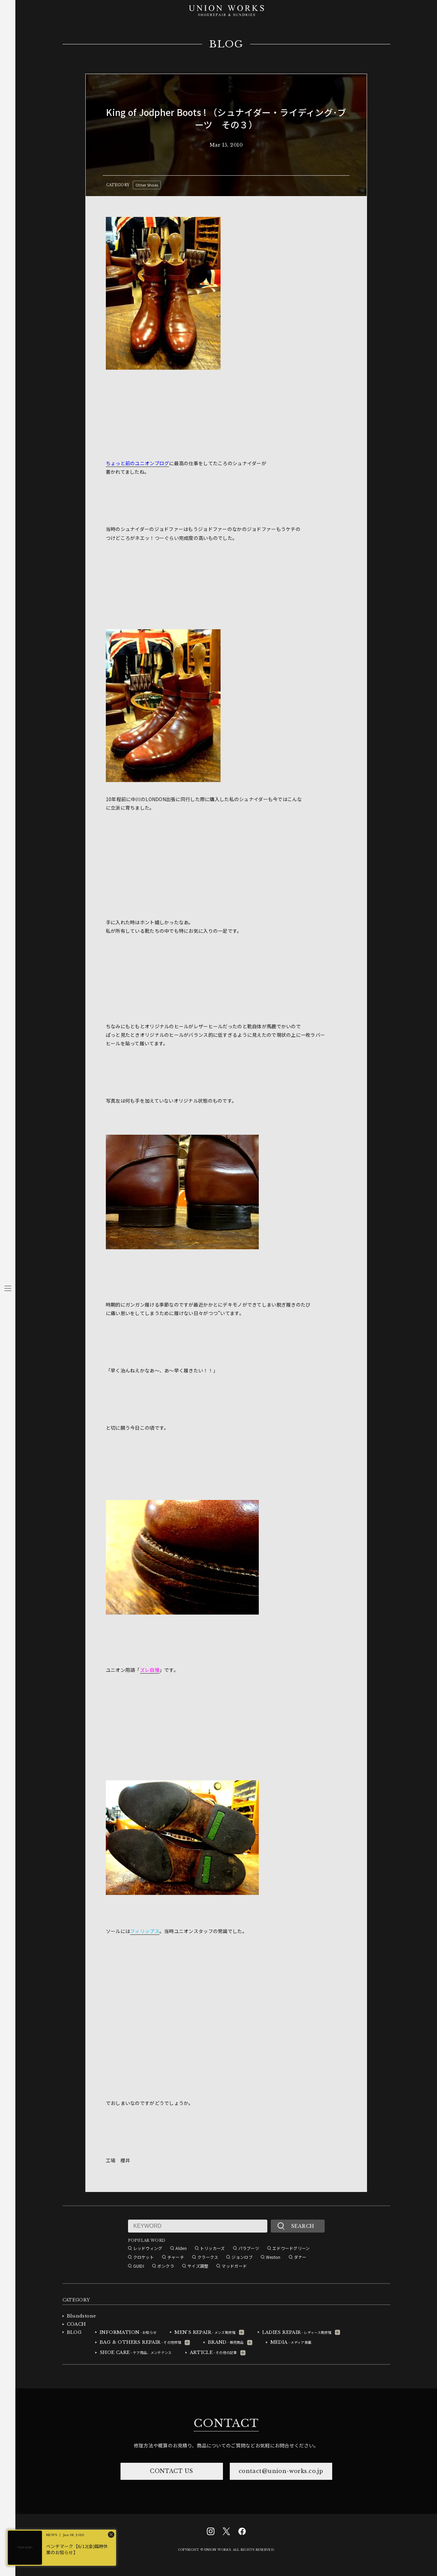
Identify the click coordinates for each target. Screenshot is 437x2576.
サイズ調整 (197, 2266)
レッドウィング (148, 2248)
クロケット (143, 2257)
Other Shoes (147, 185)
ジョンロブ (241, 2257)
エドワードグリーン (291, 2248)
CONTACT (226, 2423)
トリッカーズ (212, 2248)
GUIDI (138, 2266)
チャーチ (175, 2257)
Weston (273, 2257)
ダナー (300, 2257)
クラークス (207, 2257)
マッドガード (234, 2266)
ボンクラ (165, 2266)
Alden (180, 2248)
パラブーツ (248, 2248)
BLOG (226, 44)
